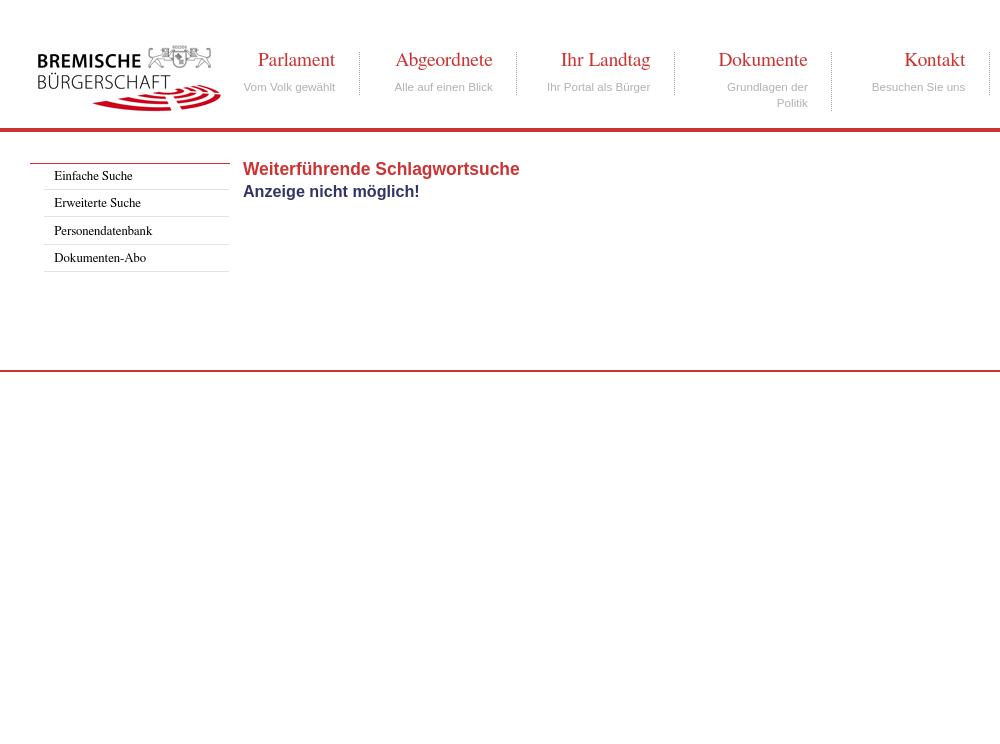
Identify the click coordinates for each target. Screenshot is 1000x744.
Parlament (296, 60)
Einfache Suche (93, 176)
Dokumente (762, 60)
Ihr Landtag (605, 60)
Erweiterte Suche (97, 203)
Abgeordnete (444, 60)
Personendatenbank (103, 231)
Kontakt (934, 60)
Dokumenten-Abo (100, 258)
